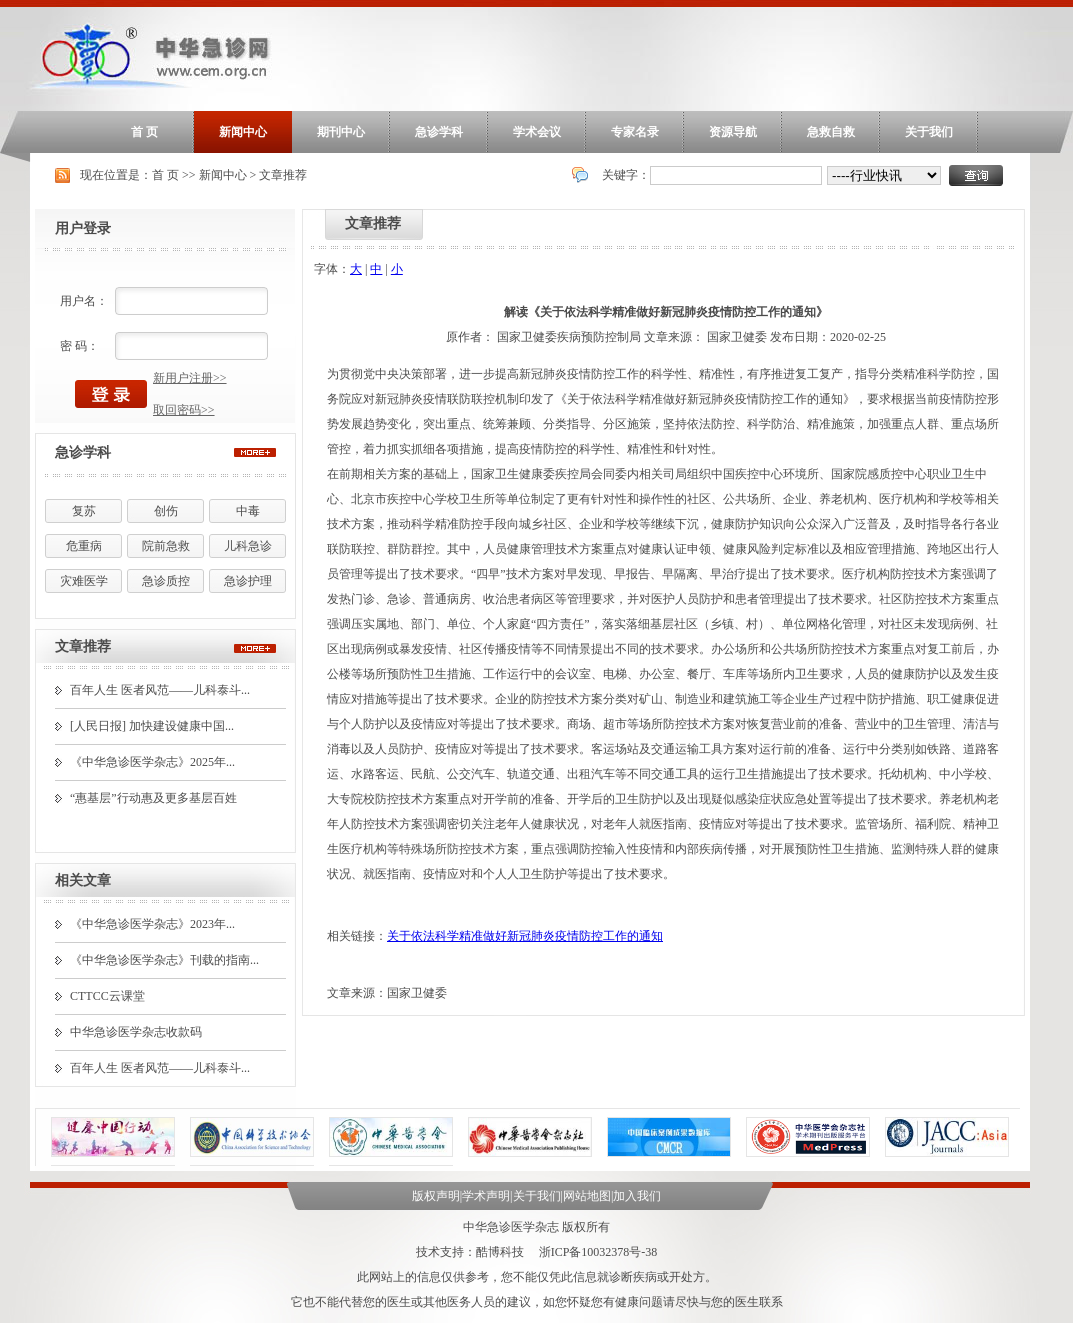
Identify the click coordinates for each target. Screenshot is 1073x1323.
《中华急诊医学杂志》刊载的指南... (164, 960)
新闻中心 (243, 132)
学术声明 (486, 1196)
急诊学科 (439, 132)
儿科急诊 (248, 546)
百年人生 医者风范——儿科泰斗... (160, 690)
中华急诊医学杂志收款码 (136, 1032)
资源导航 (733, 132)
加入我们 (637, 1196)
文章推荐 (283, 175)
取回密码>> (184, 410)
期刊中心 (341, 132)
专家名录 (635, 132)
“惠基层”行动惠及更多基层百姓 (153, 798)
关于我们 (929, 132)
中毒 (248, 511)
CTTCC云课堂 (107, 996)
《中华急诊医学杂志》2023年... (152, 924)
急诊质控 (166, 581)
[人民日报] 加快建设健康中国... (152, 726)
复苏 (84, 511)
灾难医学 (84, 581)
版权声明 (436, 1196)
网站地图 (587, 1196)
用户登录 (83, 228)
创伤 (166, 511)
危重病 (84, 546)
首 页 (144, 132)
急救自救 (831, 132)
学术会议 (537, 132)
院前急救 (166, 546)
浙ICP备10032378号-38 (598, 1252)
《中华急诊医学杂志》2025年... (152, 762)
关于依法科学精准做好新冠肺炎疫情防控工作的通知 (525, 936)
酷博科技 (500, 1252)
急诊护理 (248, 581)
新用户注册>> (190, 378)
